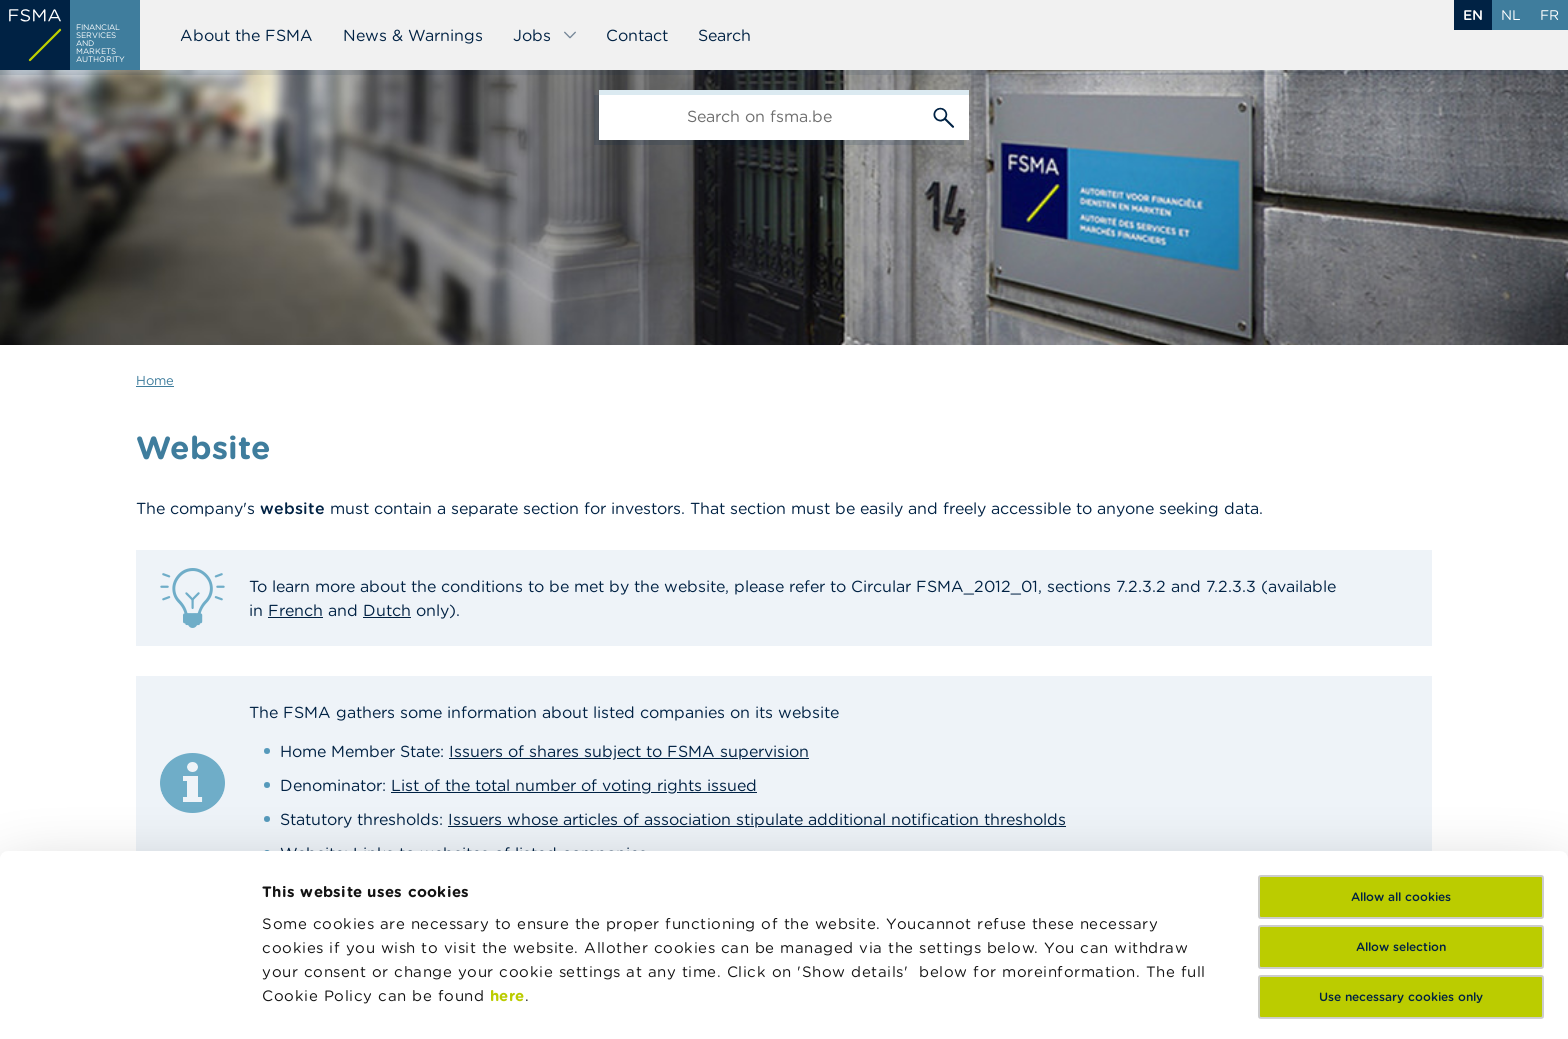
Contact (637, 35)
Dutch (387, 610)
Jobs (545, 35)
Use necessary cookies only (1401, 866)
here (507, 865)
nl (1511, 15)
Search (724, 35)
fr (1549, 15)
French (295, 610)
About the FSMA (246, 35)
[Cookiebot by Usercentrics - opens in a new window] (129, 1000)
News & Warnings (413, 35)
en (1473, 15)
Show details (312, 999)
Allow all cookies (1401, 766)
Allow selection (1401, 816)
